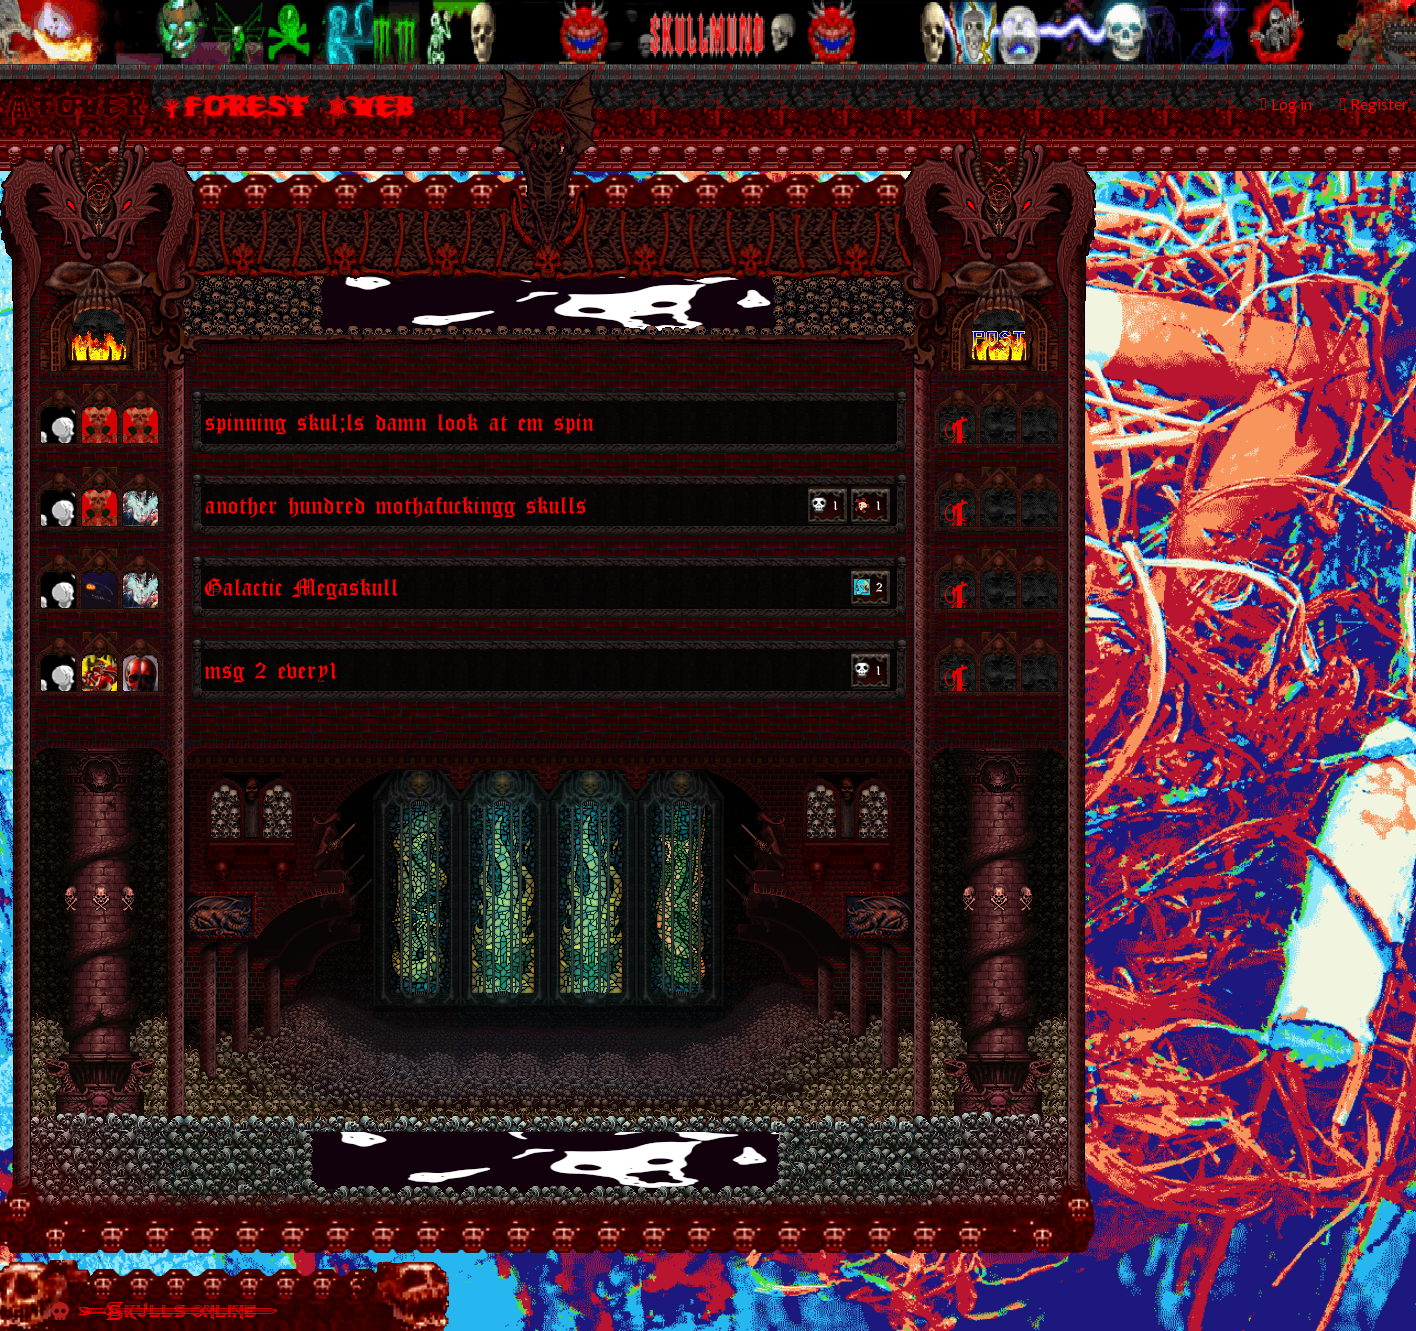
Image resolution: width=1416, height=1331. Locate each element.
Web (385, 106)
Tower (87, 106)
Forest (247, 106)
